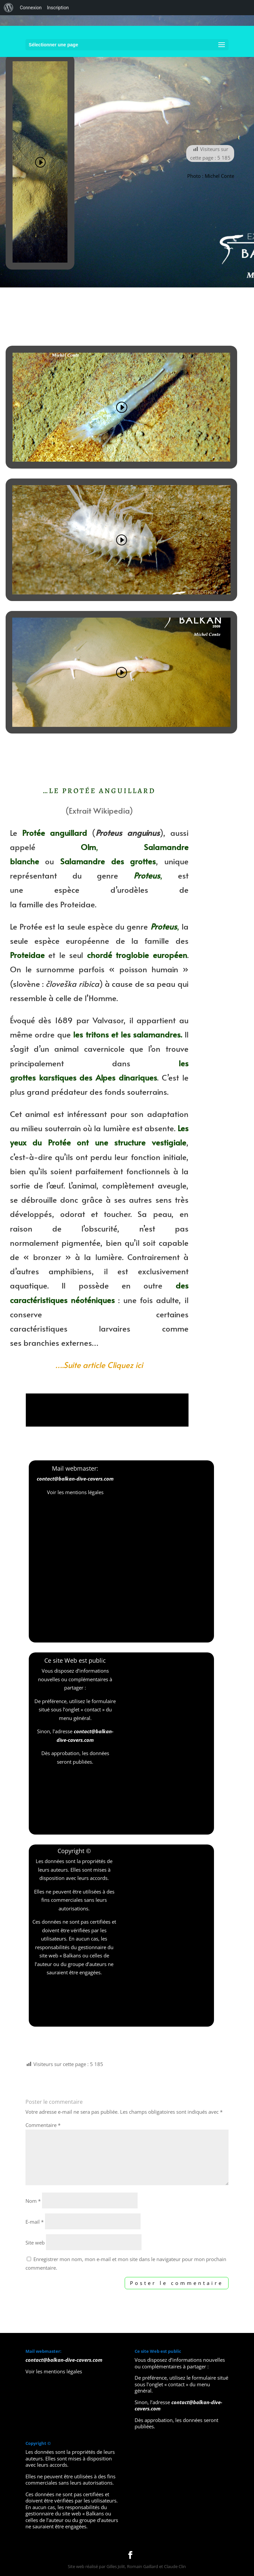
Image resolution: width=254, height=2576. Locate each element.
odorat (72, 1213)
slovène (26, 983)
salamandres (157, 1034)
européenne (87, 940)
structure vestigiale (150, 1142)
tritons (97, 1034)
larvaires (114, 1328)
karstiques (57, 1077)
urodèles (132, 889)
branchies (41, 1342)
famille (31, 904)
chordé (99, 954)
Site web (35, 2242)
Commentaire (43, 2125)
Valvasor (108, 1020)
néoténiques (93, 1299)
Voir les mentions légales (75, 1492)
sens (163, 1199)
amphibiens (70, 1271)
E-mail (34, 2221)
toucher (117, 1213)
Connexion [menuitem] (31, 7)
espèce (66, 889)
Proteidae (77, 904)
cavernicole (104, 1048)
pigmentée (81, 1242)
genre (107, 875)
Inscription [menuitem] (58, 7)
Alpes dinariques (126, 1077)
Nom (33, 2200)
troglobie (132, 954)
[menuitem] (8, 7)
